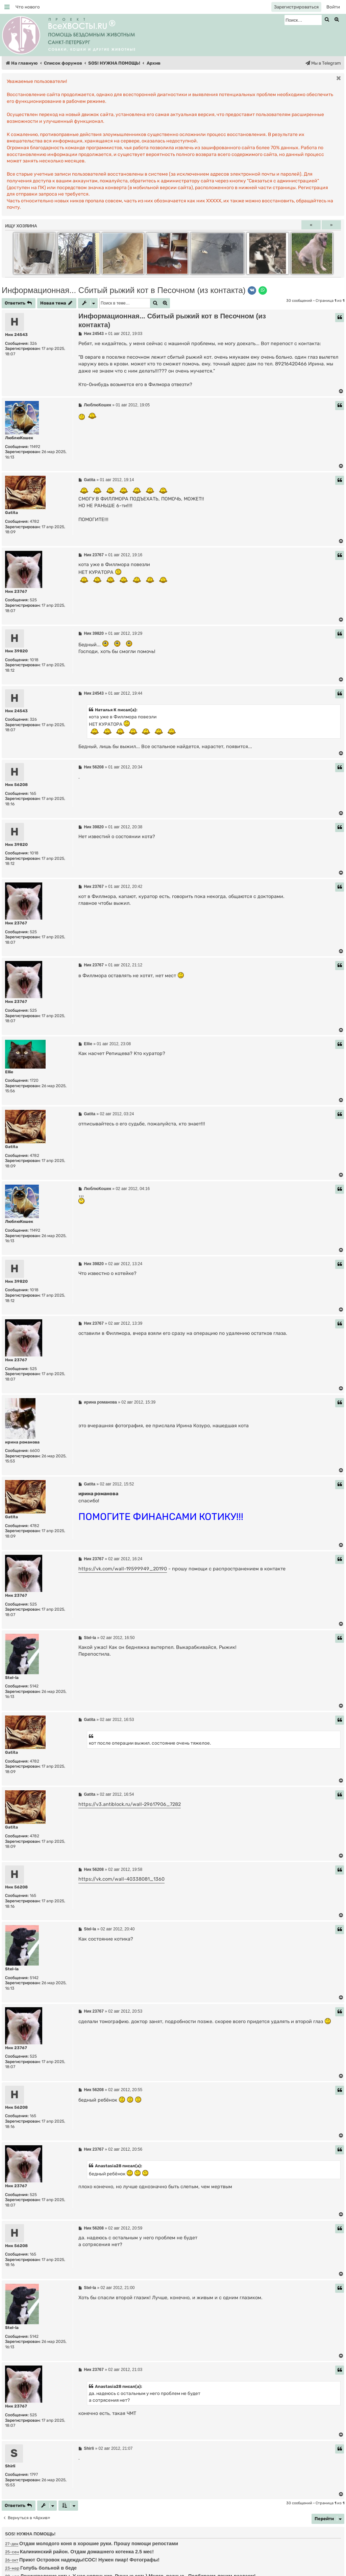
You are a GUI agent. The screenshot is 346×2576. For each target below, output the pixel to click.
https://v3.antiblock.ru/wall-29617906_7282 (129, 1804)
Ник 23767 (16, 591)
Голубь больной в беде (48, 2568)
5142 (34, 1686)
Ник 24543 (16, 334)
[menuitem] (28, 7)
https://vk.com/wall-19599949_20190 (122, 1569)
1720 (34, 1080)
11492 (35, 446)
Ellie (9, 1072)
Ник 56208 (16, 784)
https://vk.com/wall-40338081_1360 (121, 1879)
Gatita (11, 512)
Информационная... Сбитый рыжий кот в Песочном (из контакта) (124, 290)
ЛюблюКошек (19, 437)
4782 (34, 521)
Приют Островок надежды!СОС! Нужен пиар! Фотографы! (89, 2559)
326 (33, 343)
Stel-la (12, 1677)
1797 (34, 2474)
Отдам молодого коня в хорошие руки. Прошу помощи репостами (98, 2543)
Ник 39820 (16, 651)
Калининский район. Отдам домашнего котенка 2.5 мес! (87, 2551)
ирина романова (22, 1442)
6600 (35, 1450)
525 (33, 600)
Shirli (10, 2466)
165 (33, 793)
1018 (34, 659)
